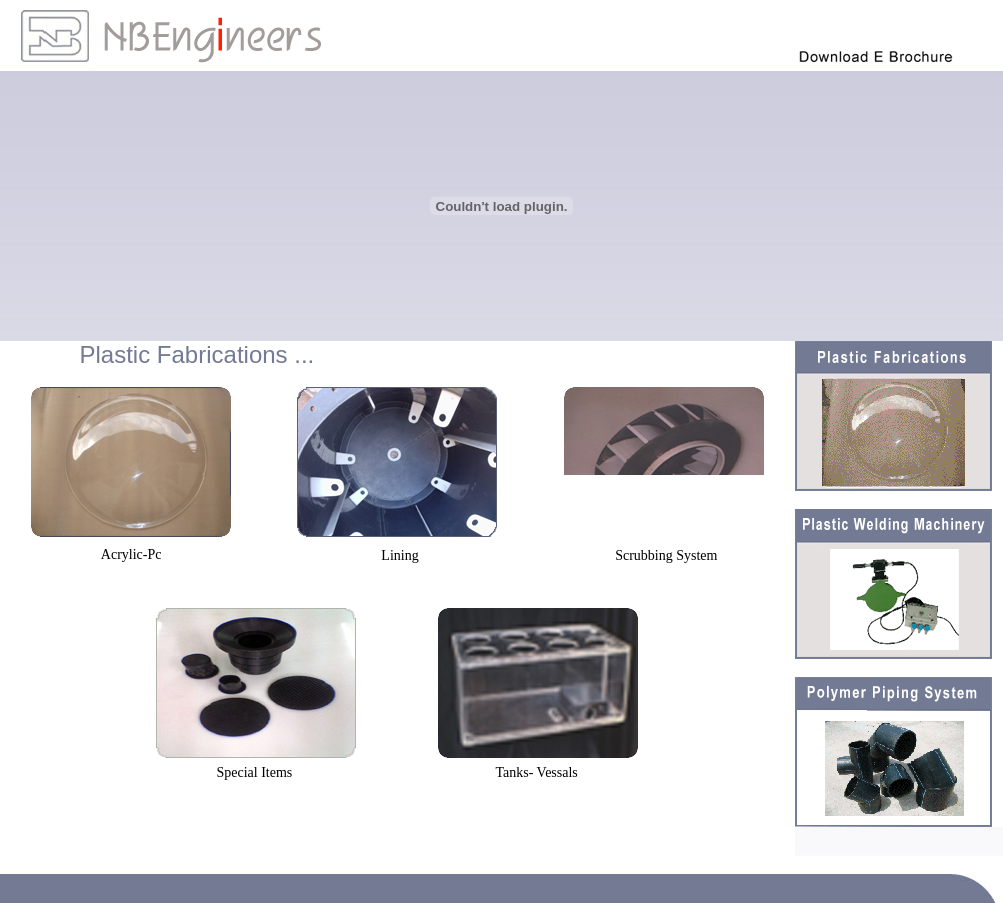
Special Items (254, 772)
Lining (399, 555)
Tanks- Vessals (536, 772)
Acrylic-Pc (131, 554)
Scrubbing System (666, 555)
